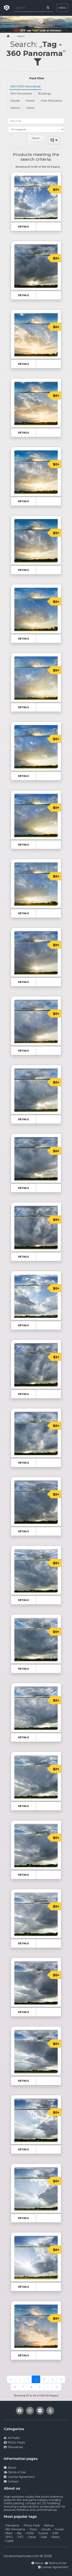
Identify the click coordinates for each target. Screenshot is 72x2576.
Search (21, 36)
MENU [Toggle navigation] (62, 7)
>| (57, 2386)
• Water (55, 2537)
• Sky (18, 2533)
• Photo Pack (31, 2525)
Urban (30, 108)
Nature (15, 108)
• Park (43, 2537)
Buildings (44, 93)
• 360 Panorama (14, 2529)
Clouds (15, 100)
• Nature (48, 2525)
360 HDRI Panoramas (25, 86)
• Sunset (42, 2533)
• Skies (8, 2533)
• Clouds (45, 2529)
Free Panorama (51, 100)
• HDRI (29, 2533)
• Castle (9, 2541)
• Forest (59, 2529)
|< (11, 2379)
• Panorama (11, 2525)
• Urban (31, 2537)
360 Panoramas (21, 93)
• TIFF (19, 2537)
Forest (30, 100)
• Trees (32, 2529)
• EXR (54, 2533)
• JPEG (8, 2537)
